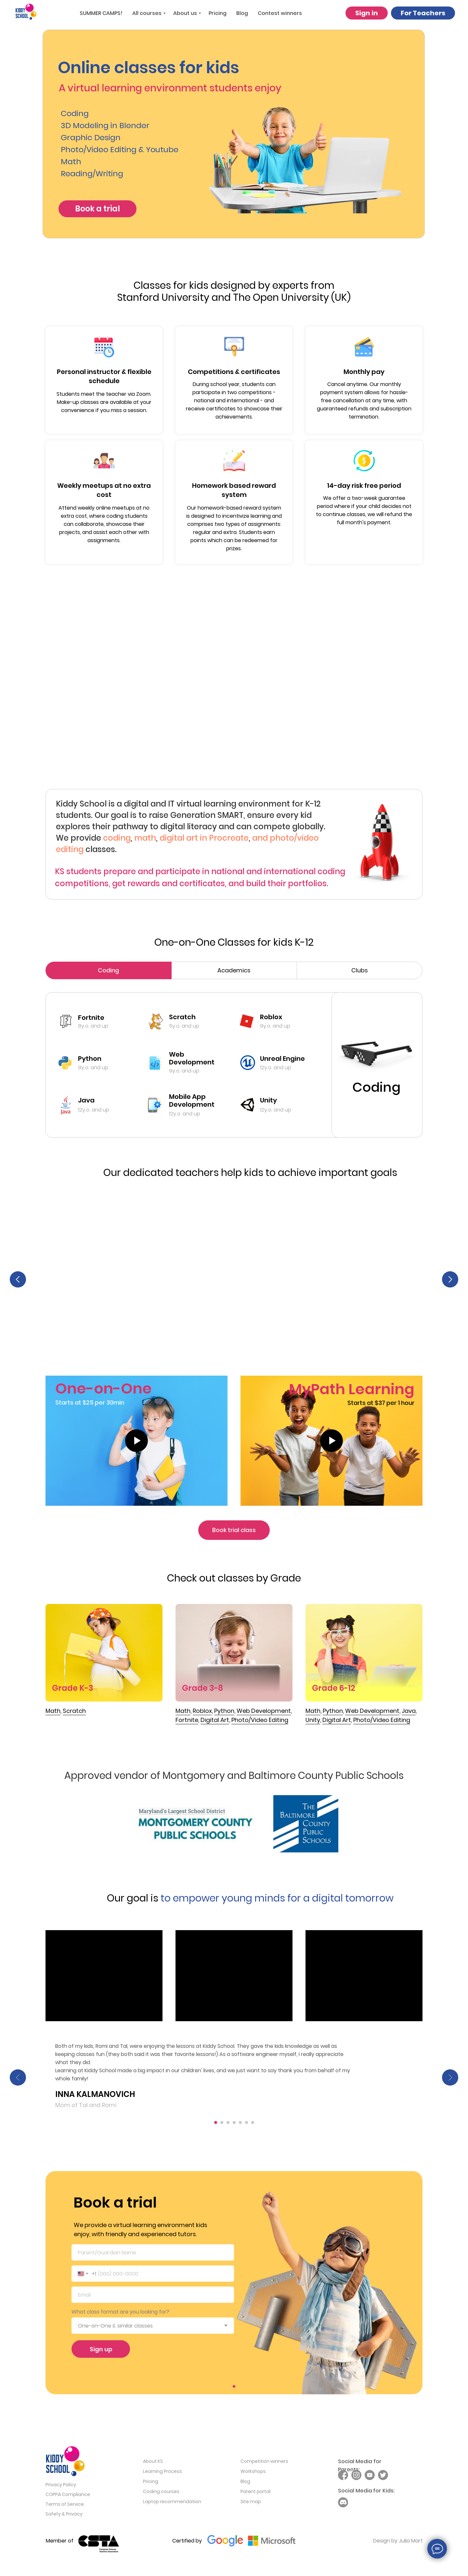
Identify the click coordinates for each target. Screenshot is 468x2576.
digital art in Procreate (204, 838)
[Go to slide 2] (221, 2125)
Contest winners (280, 13)
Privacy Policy (61, 2488)
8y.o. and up (93, 1026)
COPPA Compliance (68, 2497)
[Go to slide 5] (240, 2125)
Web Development (191, 1058)
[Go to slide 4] (234, 2125)
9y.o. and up (93, 1067)
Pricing (218, 13)
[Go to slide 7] (252, 2125)
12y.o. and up (93, 1110)
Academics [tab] (234, 970)
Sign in (366, 13)
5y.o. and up (184, 1026)
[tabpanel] (234, 1067)
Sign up (101, 2352)
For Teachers (423, 13)
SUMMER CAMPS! (101, 13)
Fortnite (91, 1017)
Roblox (271, 1016)
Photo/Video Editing (381, 1723)
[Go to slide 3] (228, 2125)
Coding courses (161, 2494)
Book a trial (97, 208)
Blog (242, 13)
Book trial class (234, 1533)
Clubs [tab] (359, 970)
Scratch (182, 1016)
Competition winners (264, 2464)
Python (89, 1058)
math (145, 838)
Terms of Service (65, 2507)
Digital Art (336, 1723)
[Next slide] (450, 1280)
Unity (313, 1723)
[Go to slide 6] (246, 2125)
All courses (147, 13)
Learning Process (162, 2474)
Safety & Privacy (64, 2517)
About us (185, 13)
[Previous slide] (18, 1280)
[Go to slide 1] (215, 2125)
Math (53, 1714)
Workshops (253, 2474)
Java (86, 1100)
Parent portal (255, 2494)
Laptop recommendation (172, 2505)
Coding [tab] (108, 970)
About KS (153, 2464)
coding (117, 838)
